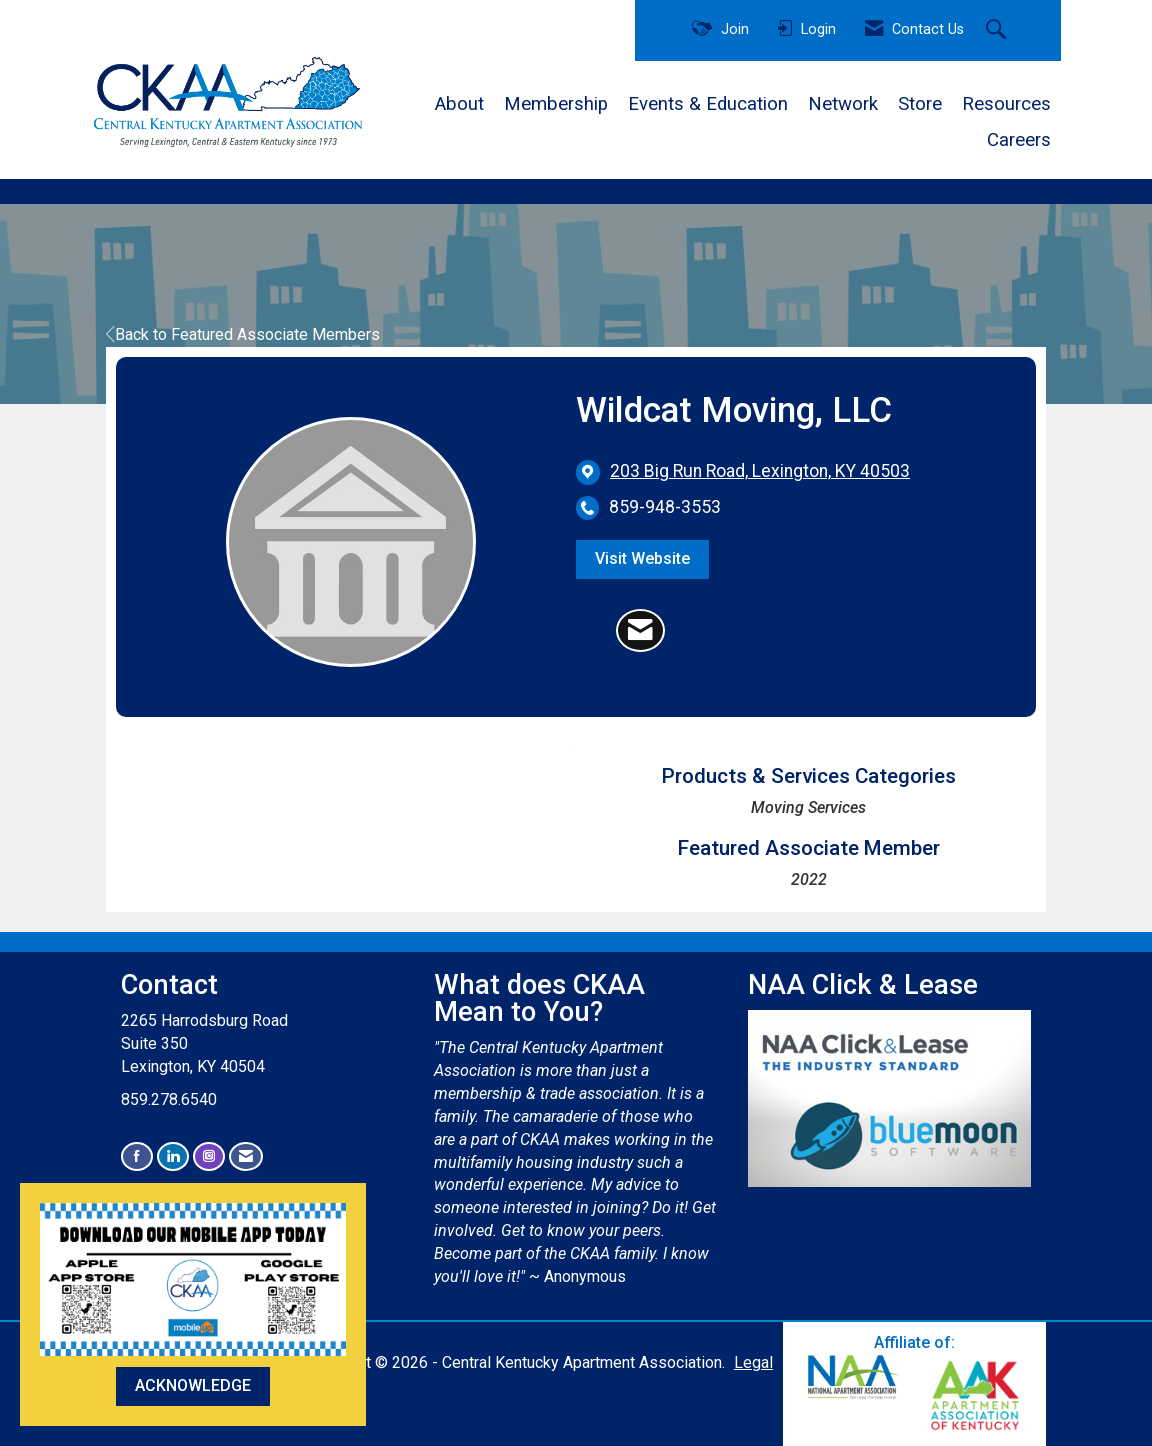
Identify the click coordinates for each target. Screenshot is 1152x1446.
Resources (1006, 104)
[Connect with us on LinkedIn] (173, 1156)
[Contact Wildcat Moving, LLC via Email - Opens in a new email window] (640, 631)
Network (843, 104)
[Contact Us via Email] (246, 1156)
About (459, 104)
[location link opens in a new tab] (760, 471)
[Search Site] (998, 31)
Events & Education (708, 104)
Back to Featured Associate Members (243, 334)
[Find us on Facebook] (137, 1156)
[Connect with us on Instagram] (209, 1156)
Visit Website (642, 558)
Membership (556, 104)
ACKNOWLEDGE (193, 1385)
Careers (1019, 140)
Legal (753, 1362)
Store (920, 104)
